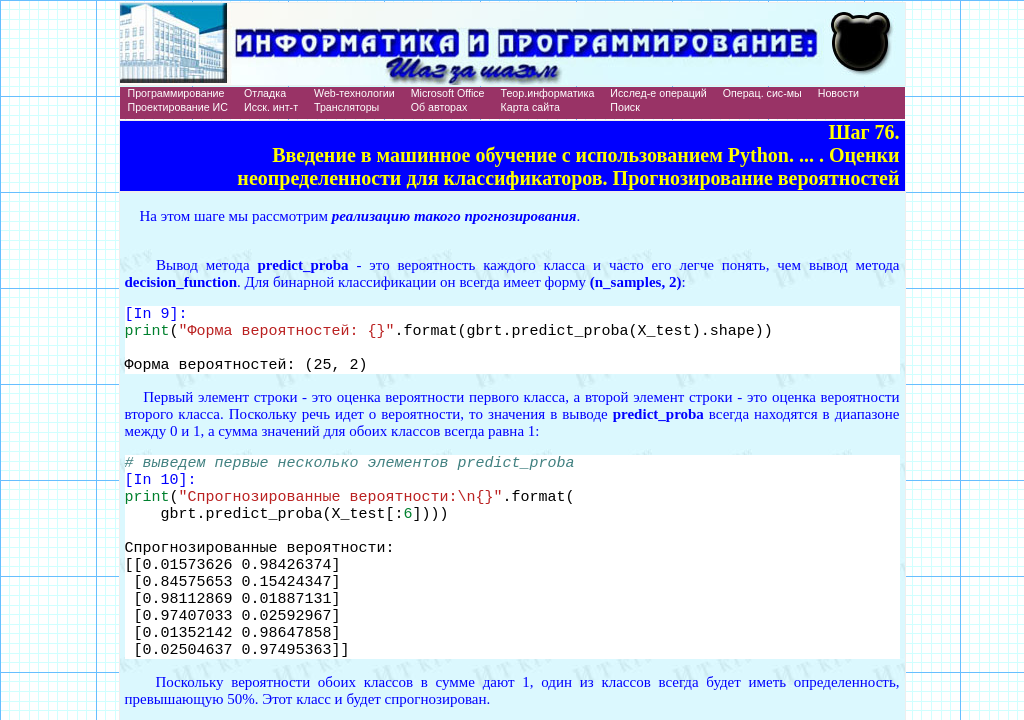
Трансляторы (346, 107)
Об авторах (439, 107)
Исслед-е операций (658, 93)
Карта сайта (530, 107)
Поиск (625, 107)
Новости (838, 93)
